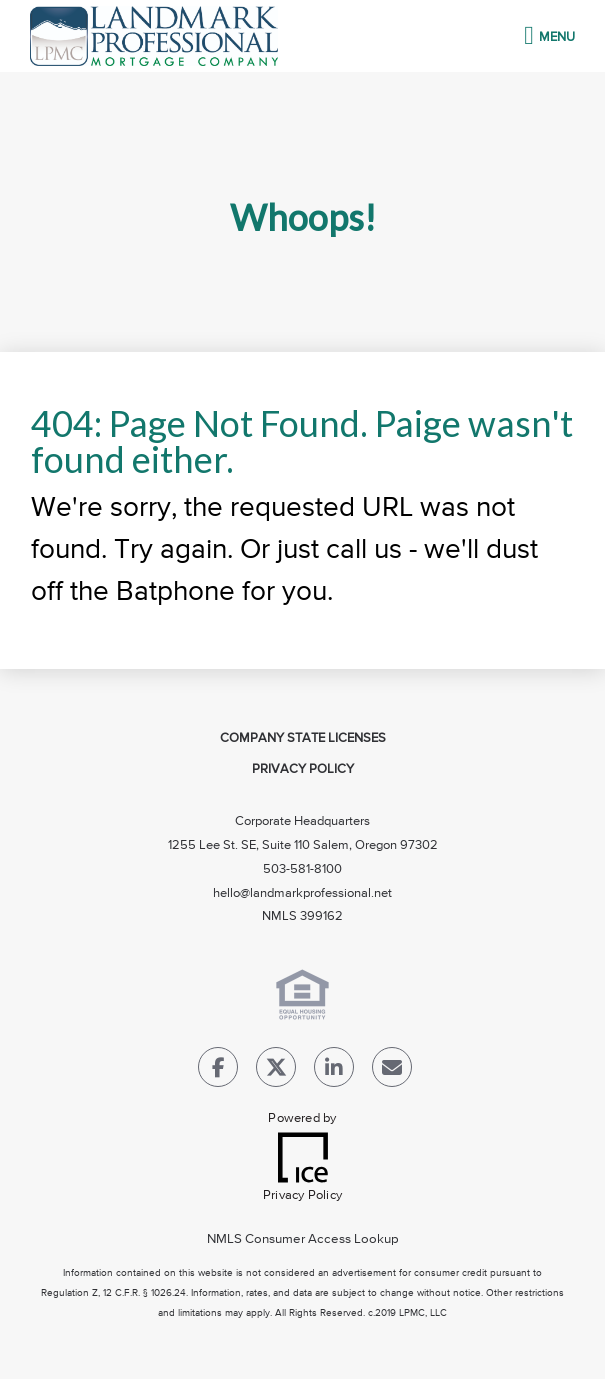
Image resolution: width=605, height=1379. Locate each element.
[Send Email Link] (392, 1071)
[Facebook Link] (218, 1071)
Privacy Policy (303, 769)
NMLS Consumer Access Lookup (303, 1239)
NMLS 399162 (302, 916)
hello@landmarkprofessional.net (302, 893)
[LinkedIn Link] (334, 1071)
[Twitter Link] (276, 1071)
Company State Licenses (303, 738)
